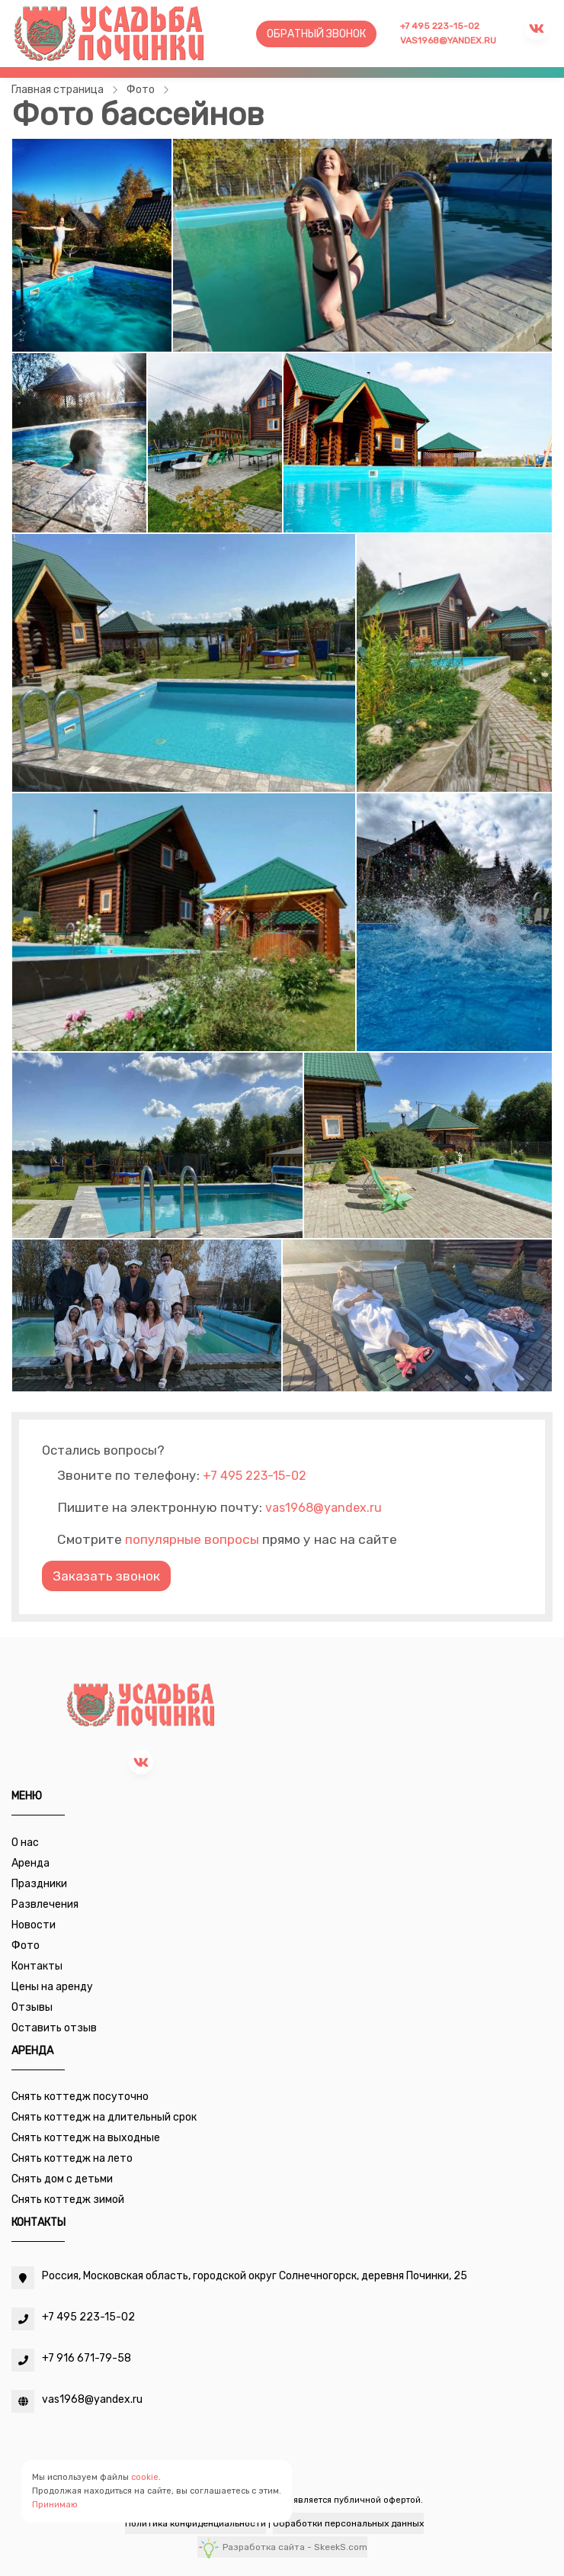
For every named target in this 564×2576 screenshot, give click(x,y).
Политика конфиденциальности (195, 2523)
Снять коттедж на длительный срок (104, 2117)
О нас (25, 1842)
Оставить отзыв (54, 2027)
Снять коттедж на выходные (85, 2137)
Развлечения (45, 1904)
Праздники (39, 1883)
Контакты (36, 1966)
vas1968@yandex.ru (448, 40)
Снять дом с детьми (62, 2178)
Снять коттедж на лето (72, 2158)
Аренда (30, 1863)
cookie (145, 2477)
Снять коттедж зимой (67, 2199)
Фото (25, 1945)
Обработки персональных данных (348, 2523)
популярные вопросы (192, 1539)
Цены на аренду (52, 1986)
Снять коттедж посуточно (80, 2096)
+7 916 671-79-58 (86, 2358)
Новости (33, 1924)
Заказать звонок (106, 1576)
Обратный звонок (316, 33)
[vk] (141, 1762)
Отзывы (32, 2007)
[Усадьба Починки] (109, 32)
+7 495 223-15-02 (439, 26)
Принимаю (55, 2505)
